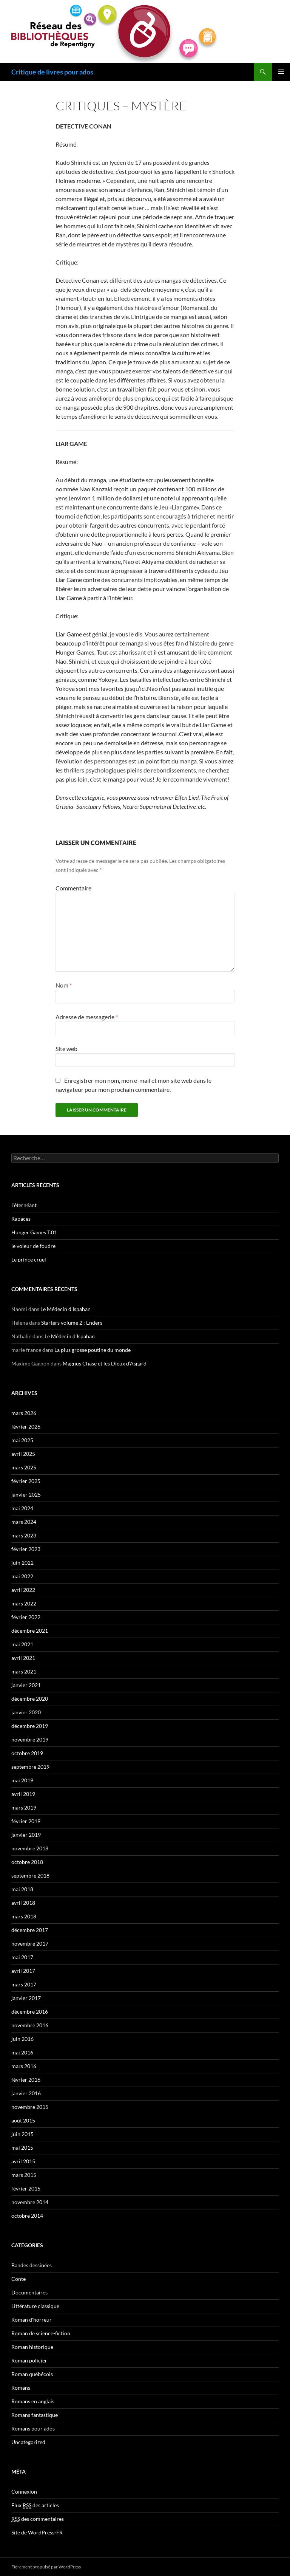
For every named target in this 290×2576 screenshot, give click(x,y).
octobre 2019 (27, 1753)
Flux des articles (35, 2505)
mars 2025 (23, 1467)
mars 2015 (23, 2175)
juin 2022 (22, 1562)
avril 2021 (23, 1658)
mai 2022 (22, 1576)
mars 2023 (23, 1535)
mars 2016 (23, 2066)
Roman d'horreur (31, 2319)
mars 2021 (23, 1671)
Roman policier (29, 2360)
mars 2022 (23, 1603)
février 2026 (25, 1426)
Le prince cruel (28, 1259)
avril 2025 (23, 1454)
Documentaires (29, 2292)
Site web (66, 1048)
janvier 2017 (26, 1998)
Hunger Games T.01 (34, 1232)
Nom (64, 985)
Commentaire (73, 888)
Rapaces (21, 1218)
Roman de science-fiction (40, 2333)
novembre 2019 (29, 1739)
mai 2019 (22, 1780)
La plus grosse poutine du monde (92, 1350)
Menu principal (281, 72)
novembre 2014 (29, 2202)
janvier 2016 (26, 2093)
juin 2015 (22, 2134)
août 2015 (23, 2120)
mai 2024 (22, 1508)
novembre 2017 (29, 1943)
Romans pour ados (33, 2428)
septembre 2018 (30, 1875)
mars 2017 (23, 1984)
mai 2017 (22, 1957)
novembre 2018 (29, 1848)
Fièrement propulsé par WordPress (46, 2567)
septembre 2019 (30, 1766)
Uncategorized (28, 2442)
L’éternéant (24, 1205)
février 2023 (25, 1549)
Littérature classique (35, 2306)
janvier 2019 (26, 1834)
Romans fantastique (34, 2415)
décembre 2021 (29, 1630)
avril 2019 (23, 1794)
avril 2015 (23, 2161)
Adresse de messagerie (87, 1016)
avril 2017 (23, 1971)
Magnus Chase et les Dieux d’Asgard (105, 1363)
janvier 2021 (26, 1685)
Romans (20, 2387)
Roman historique (32, 2347)
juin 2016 (22, 2039)
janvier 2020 (26, 1712)
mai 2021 (22, 1644)
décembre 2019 (29, 1726)
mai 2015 (22, 2147)
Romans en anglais (32, 2401)
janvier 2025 (26, 1494)
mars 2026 (23, 1413)
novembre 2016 (29, 2025)
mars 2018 (23, 1916)
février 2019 (25, 1821)
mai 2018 (22, 1889)
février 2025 (25, 1481)
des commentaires (37, 2519)
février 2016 (25, 2079)
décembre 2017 (29, 1930)
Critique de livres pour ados (52, 72)
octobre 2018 (27, 1862)
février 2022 (25, 1617)
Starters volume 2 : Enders (71, 1322)
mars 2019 (23, 1807)
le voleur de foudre (33, 1246)
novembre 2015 (29, 2107)
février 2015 (25, 2188)
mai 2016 (22, 2052)
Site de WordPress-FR (37, 2532)
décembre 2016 (29, 2011)
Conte (18, 2279)
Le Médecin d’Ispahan (65, 1309)
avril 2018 (23, 1902)
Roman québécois (32, 2374)
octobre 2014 (27, 2215)
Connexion (24, 2491)
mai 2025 (22, 1440)
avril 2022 (23, 1590)
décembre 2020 (29, 1698)
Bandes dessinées (31, 2265)
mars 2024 (23, 1522)
